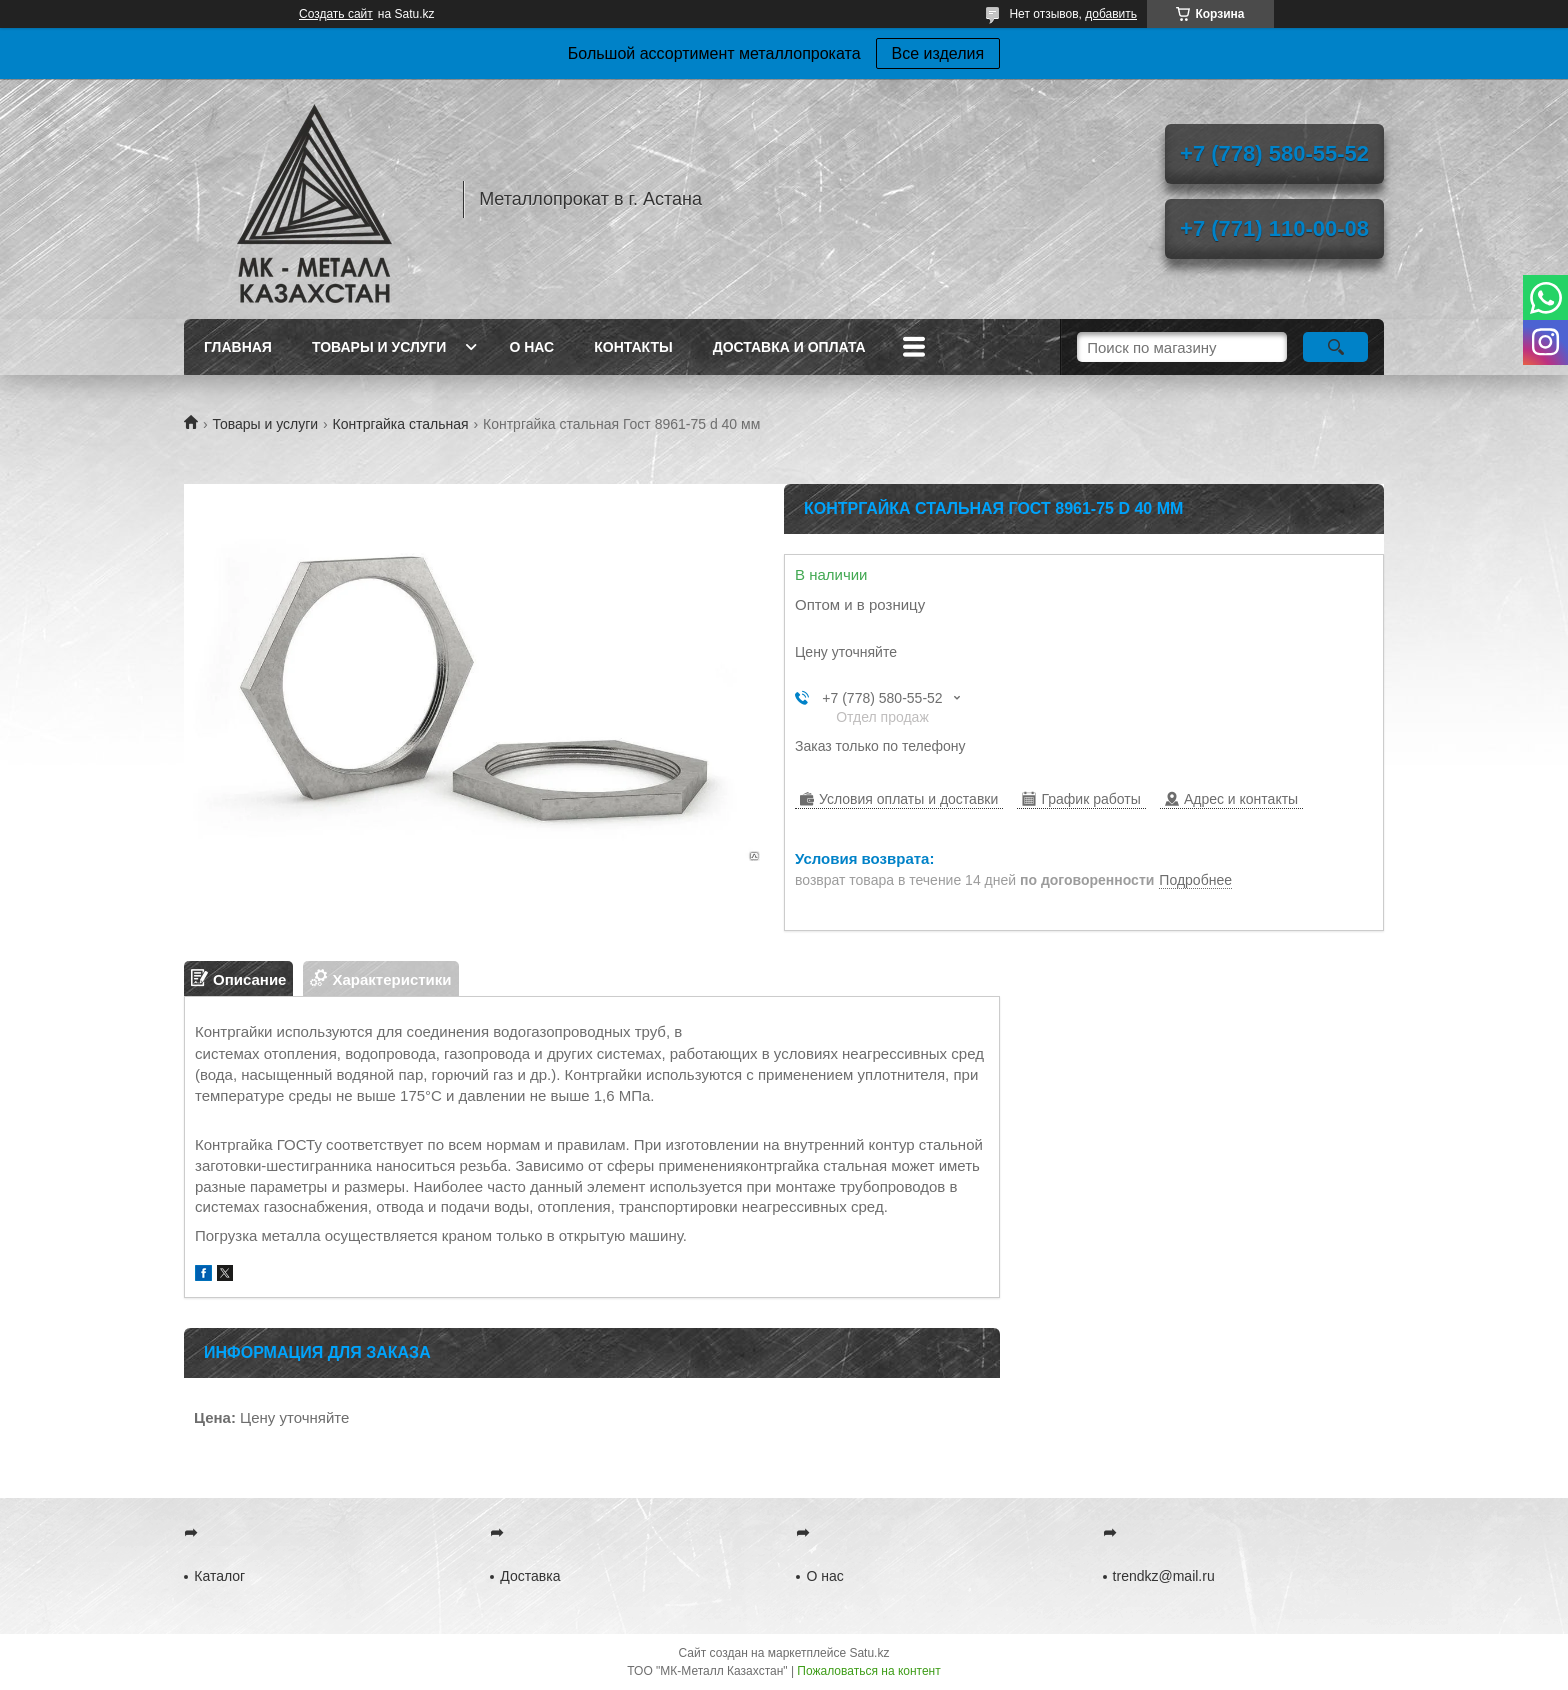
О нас (531, 347)
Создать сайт (336, 14)
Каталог (219, 1576)
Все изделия (938, 53)
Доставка (530, 1576)
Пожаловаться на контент (868, 1671)
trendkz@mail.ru (1164, 1576)
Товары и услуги (379, 347)
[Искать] (1335, 347)
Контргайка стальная (401, 424)
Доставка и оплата (789, 347)
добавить (1111, 14)
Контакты (633, 347)
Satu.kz (869, 1653)
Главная (238, 347)
